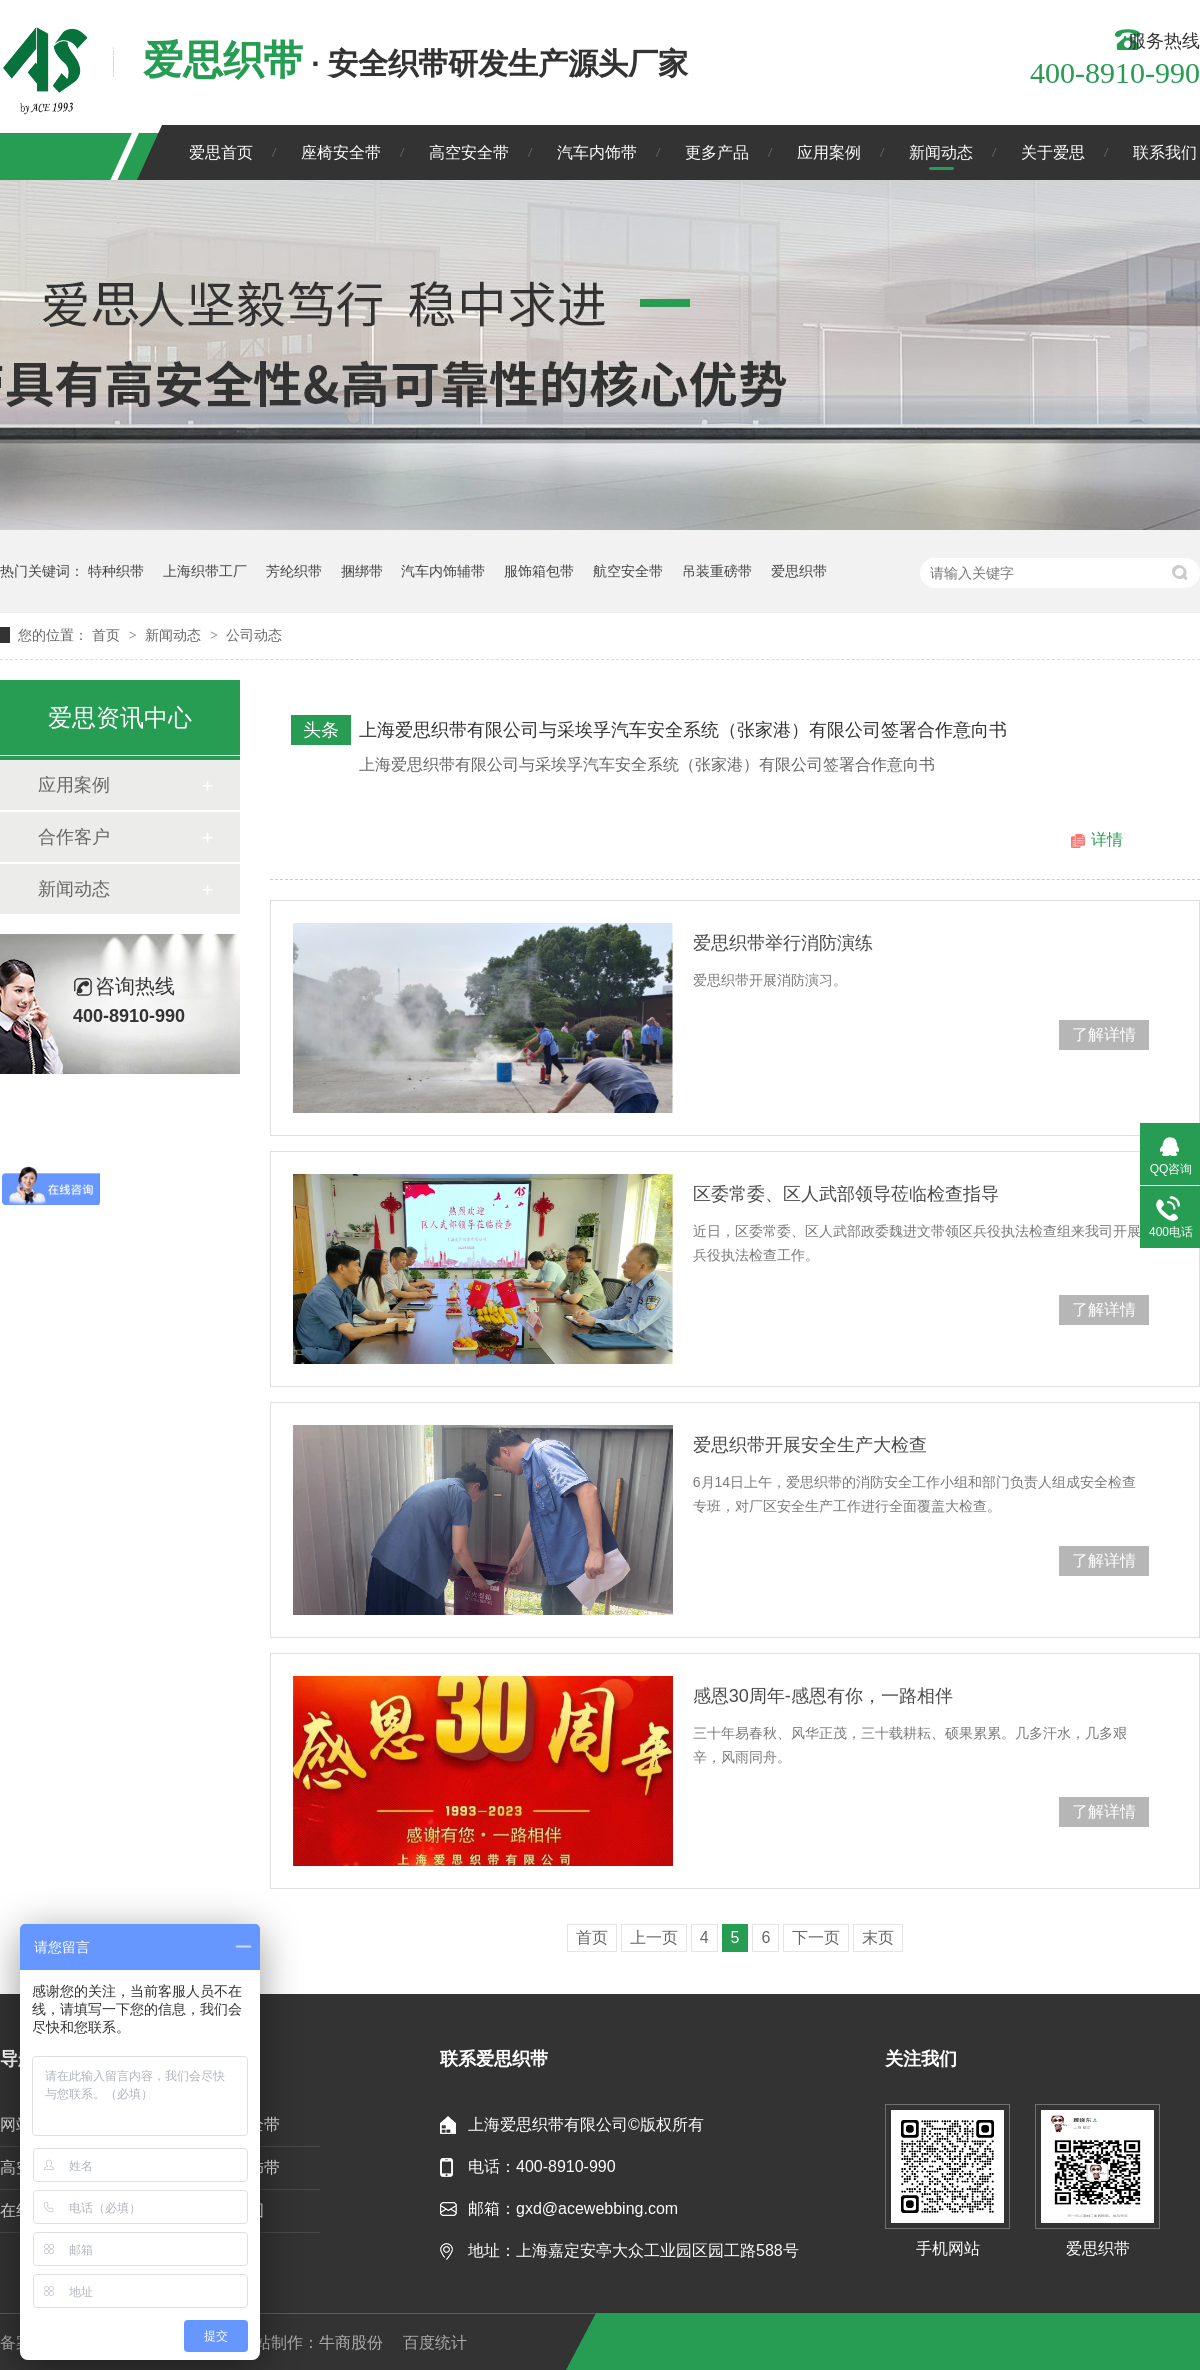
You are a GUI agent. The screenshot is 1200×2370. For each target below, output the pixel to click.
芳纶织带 (294, 571)
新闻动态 (941, 152)
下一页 (816, 1937)
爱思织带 (799, 571)
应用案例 (829, 152)
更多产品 (717, 152)
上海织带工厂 (205, 571)
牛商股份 (351, 2342)
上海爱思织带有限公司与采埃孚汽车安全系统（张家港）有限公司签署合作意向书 (683, 730)
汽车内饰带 (597, 152)
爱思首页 (221, 152)
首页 (108, 635)
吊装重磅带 (717, 571)
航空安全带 (628, 571)
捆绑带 (362, 571)
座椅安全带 (341, 152)
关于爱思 (1053, 152)
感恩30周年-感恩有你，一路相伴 (823, 1696)
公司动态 (254, 635)
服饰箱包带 (539, 571)
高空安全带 (469, 152)
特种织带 (116, 571)
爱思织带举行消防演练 (783, 943)
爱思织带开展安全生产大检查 (810, 1445)
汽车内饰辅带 (443, 571)
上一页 (654, 1937)
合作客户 (74, 837)
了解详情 (1104, 1034)
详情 (1107, 839)
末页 (878, 1937)
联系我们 (1165, 152)
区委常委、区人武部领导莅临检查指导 (846, 1194)
